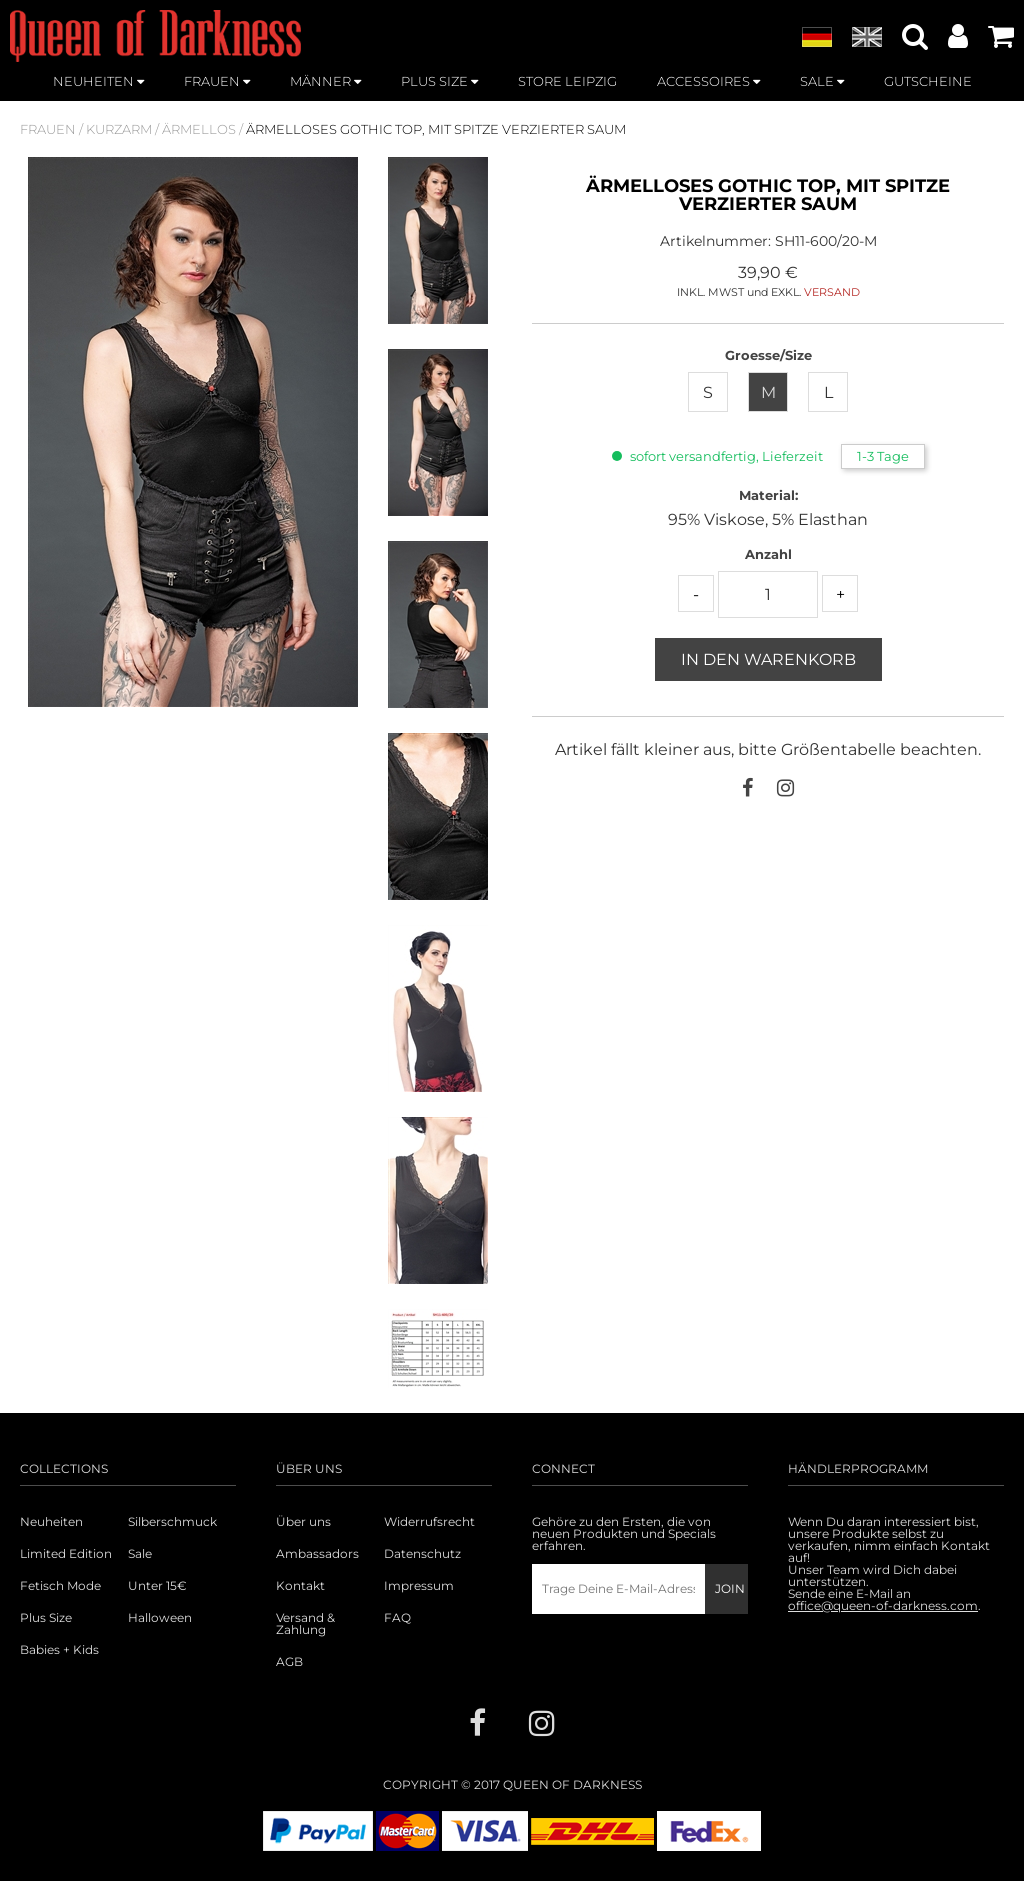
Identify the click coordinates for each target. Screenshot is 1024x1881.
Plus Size (46, 1618)
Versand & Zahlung (305, 1624)
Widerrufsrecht (429, 1522)
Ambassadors (317, 1554)
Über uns (303, 1522)
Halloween (160, 1618)
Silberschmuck (172, 1522)
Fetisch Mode (60, 1586)
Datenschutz (422, 1554)
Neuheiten (51, 1522)
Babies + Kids (59, 1650)
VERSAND (832, 292)
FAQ (397, 1618)
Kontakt (300, 1586)
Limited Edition (66, 1554)
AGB (289, 1662)
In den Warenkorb (768, 659)
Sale (140, 1554)
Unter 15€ (157, 1586)
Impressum (419, 1586)
